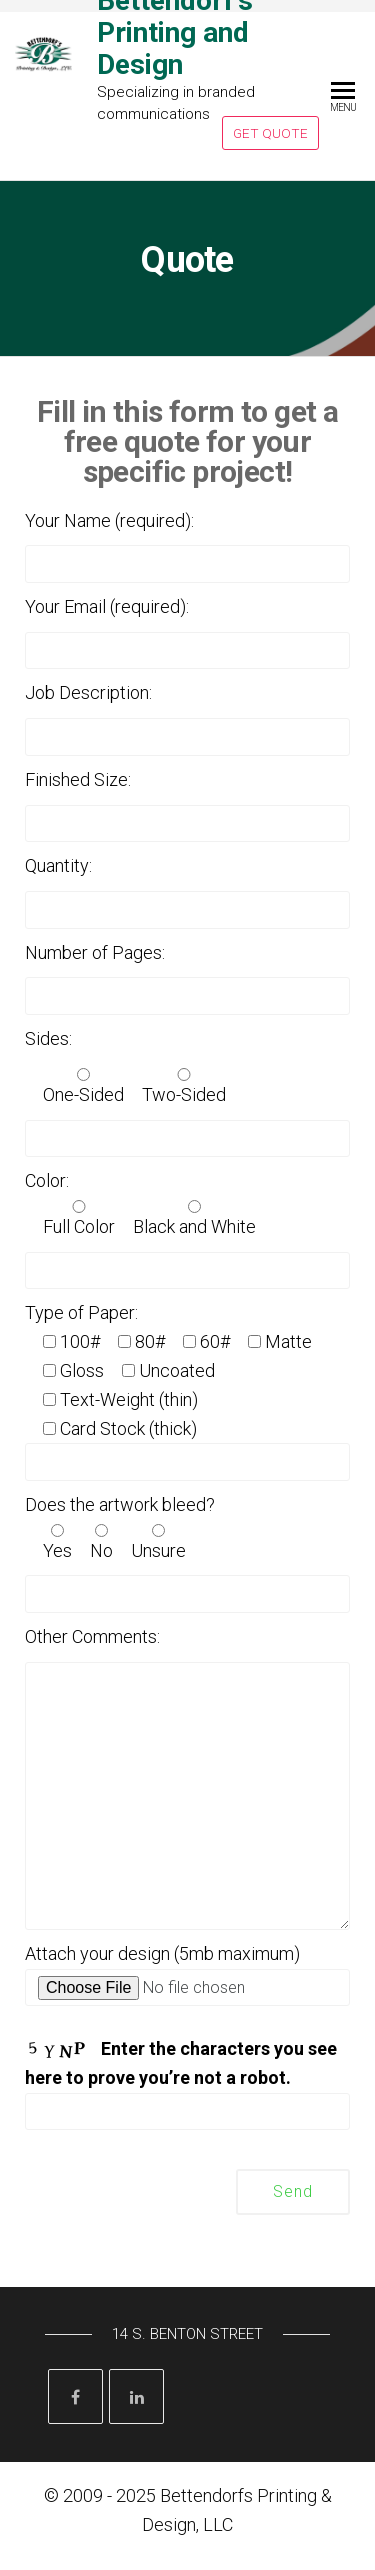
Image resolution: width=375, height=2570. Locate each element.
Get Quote (270, 133)
